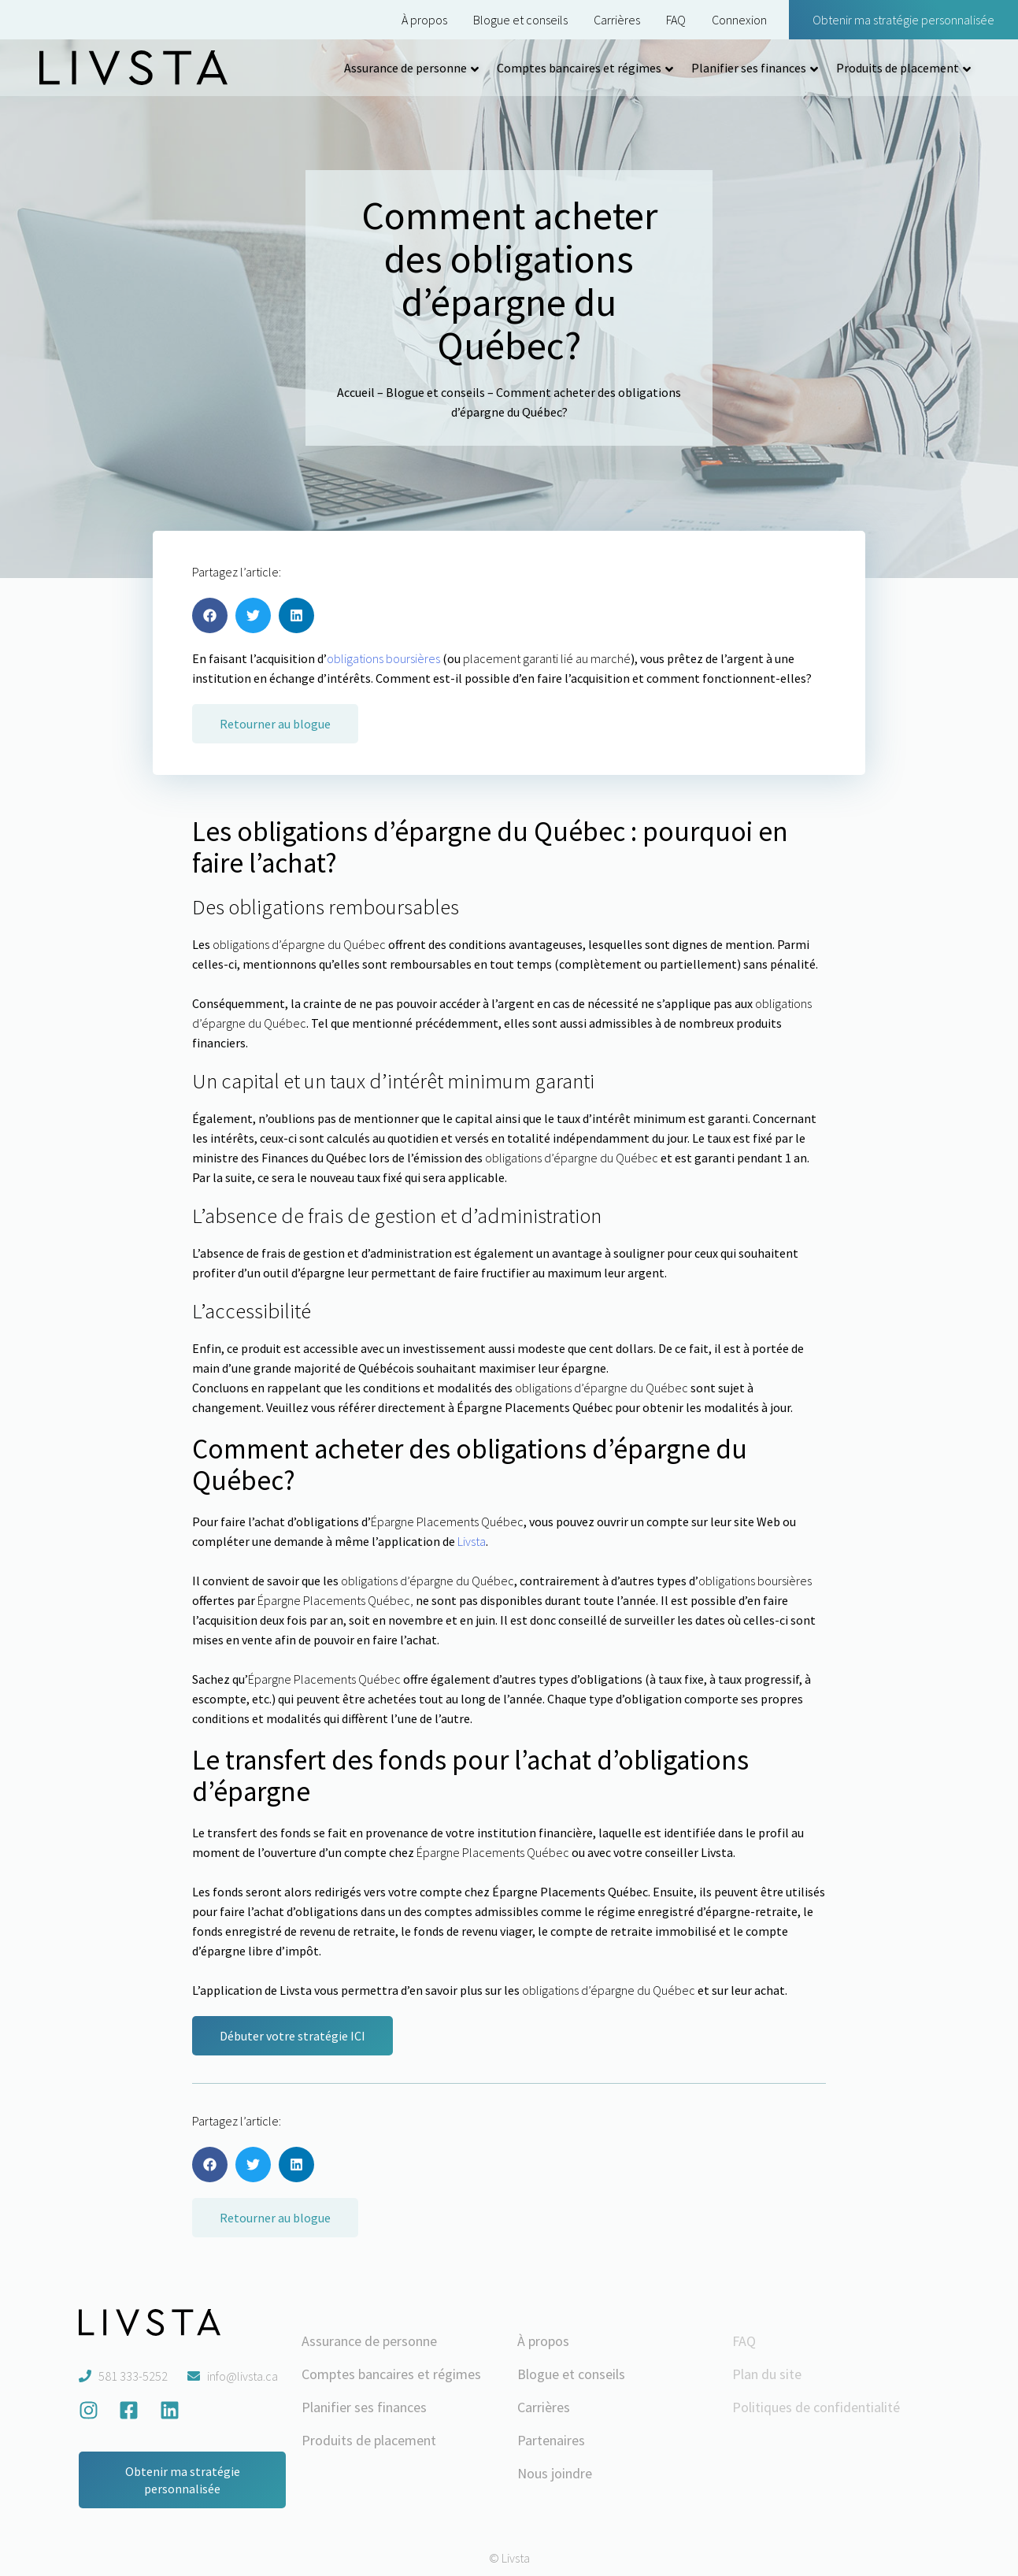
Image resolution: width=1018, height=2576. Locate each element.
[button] (210, 615)
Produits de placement (897, 68)
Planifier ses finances (748, 68)
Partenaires (551, 2440)
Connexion (739, 20)
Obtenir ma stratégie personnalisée (903, 20)
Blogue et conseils (520, 20)
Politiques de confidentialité (816, 2407)
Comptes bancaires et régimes (579, 68)
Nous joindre (554, 2473)
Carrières (617, 20)
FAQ (676, 20)
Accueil (356, 392)
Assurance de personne (405, 68)
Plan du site (766, 2374)
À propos (424, 20)
